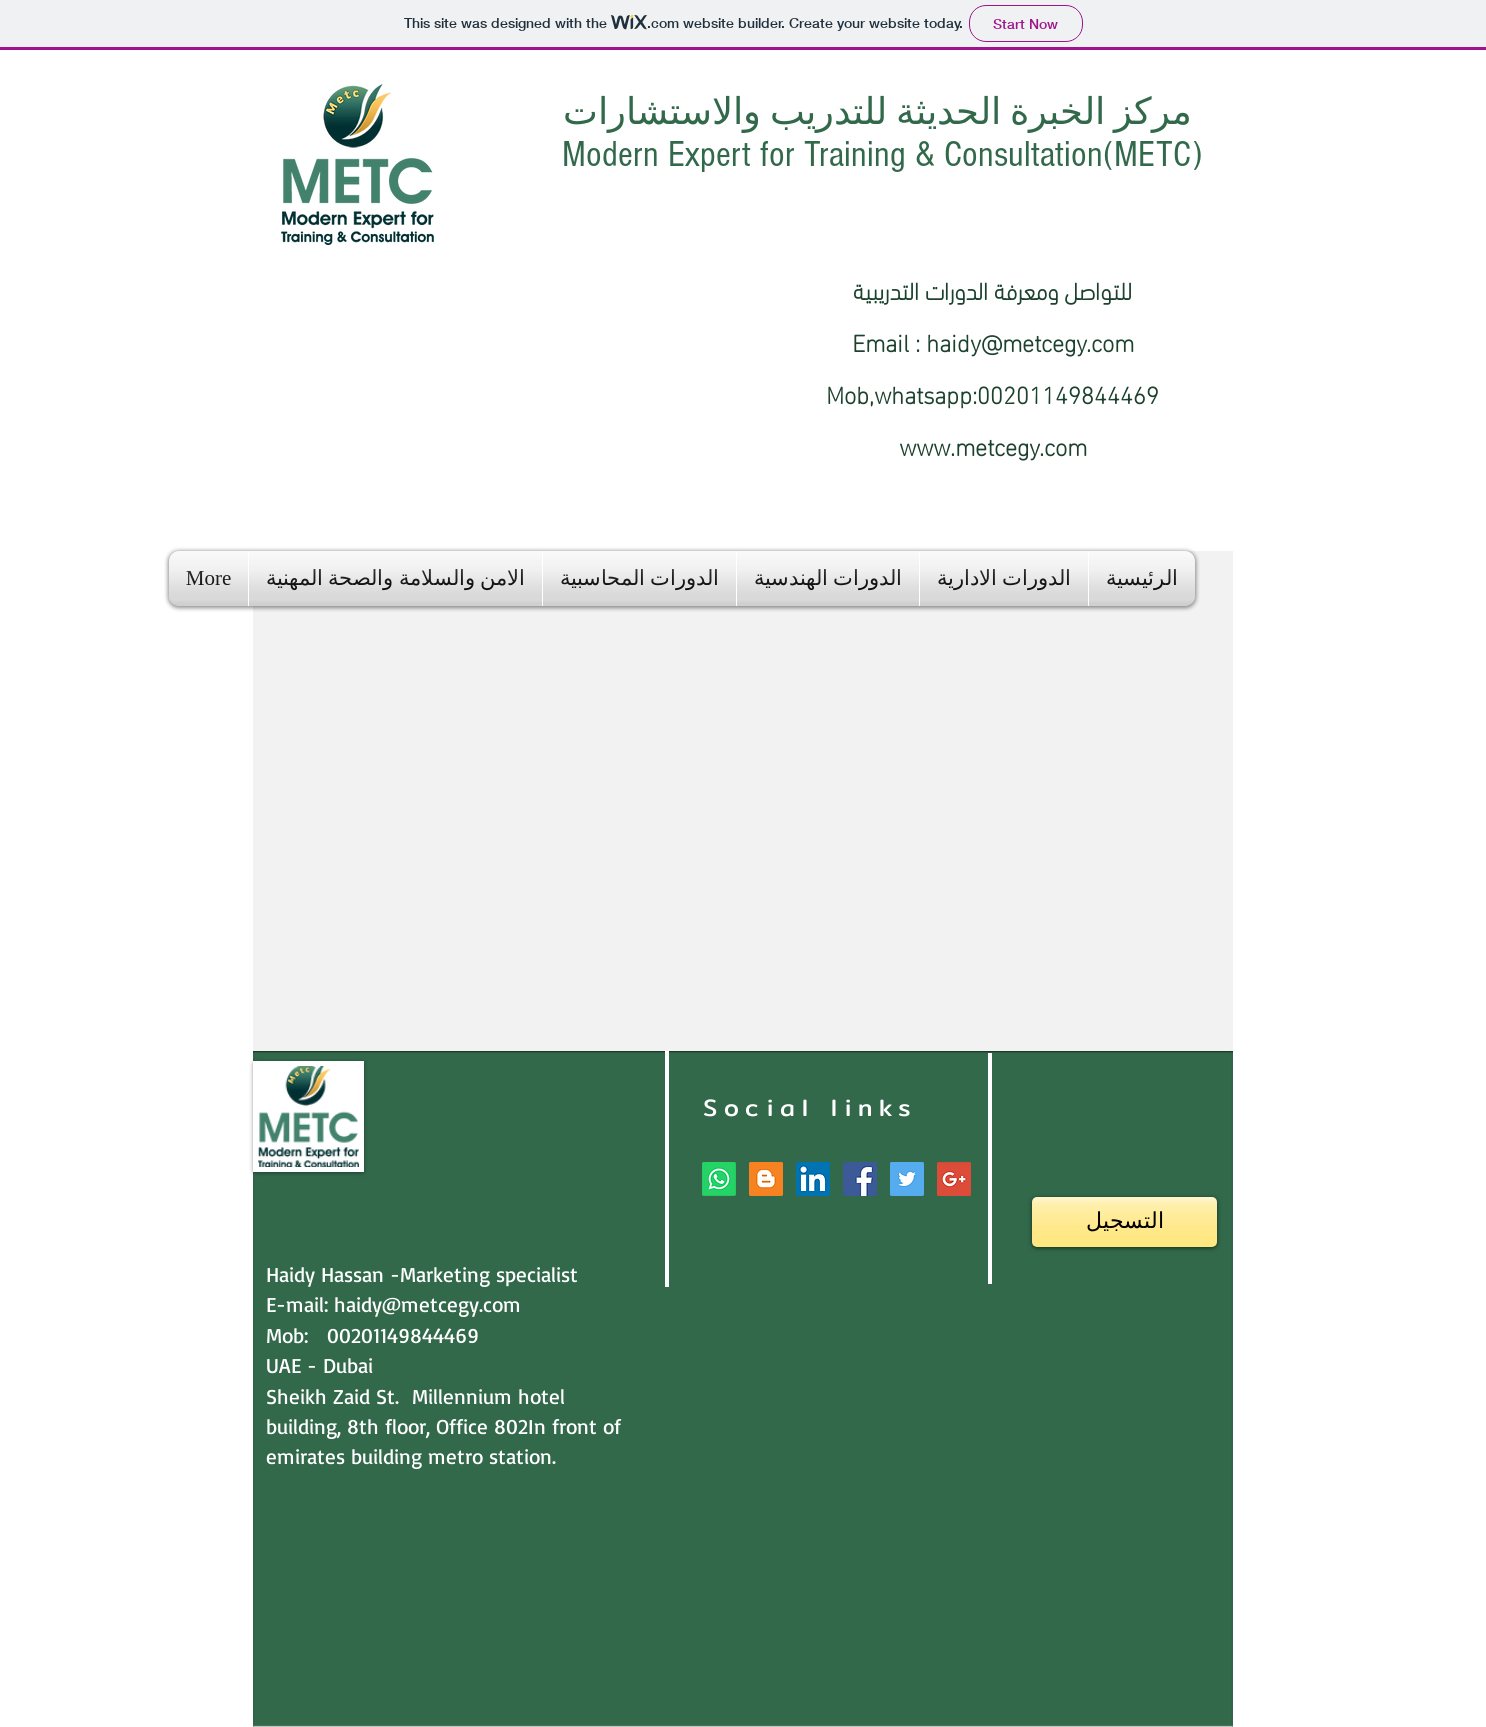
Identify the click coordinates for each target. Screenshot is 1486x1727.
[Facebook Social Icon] (860, 1179)
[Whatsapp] (719, 1179)
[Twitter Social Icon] (907, 1179)
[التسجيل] (1124, 1222)
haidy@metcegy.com (1030, 340)
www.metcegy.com (993, 444)
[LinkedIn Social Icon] (813, 1179)
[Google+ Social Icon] (954, 1179)
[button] (1004, 578)
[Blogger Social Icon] (766, 1179)
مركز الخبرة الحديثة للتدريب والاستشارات (882, 113)
